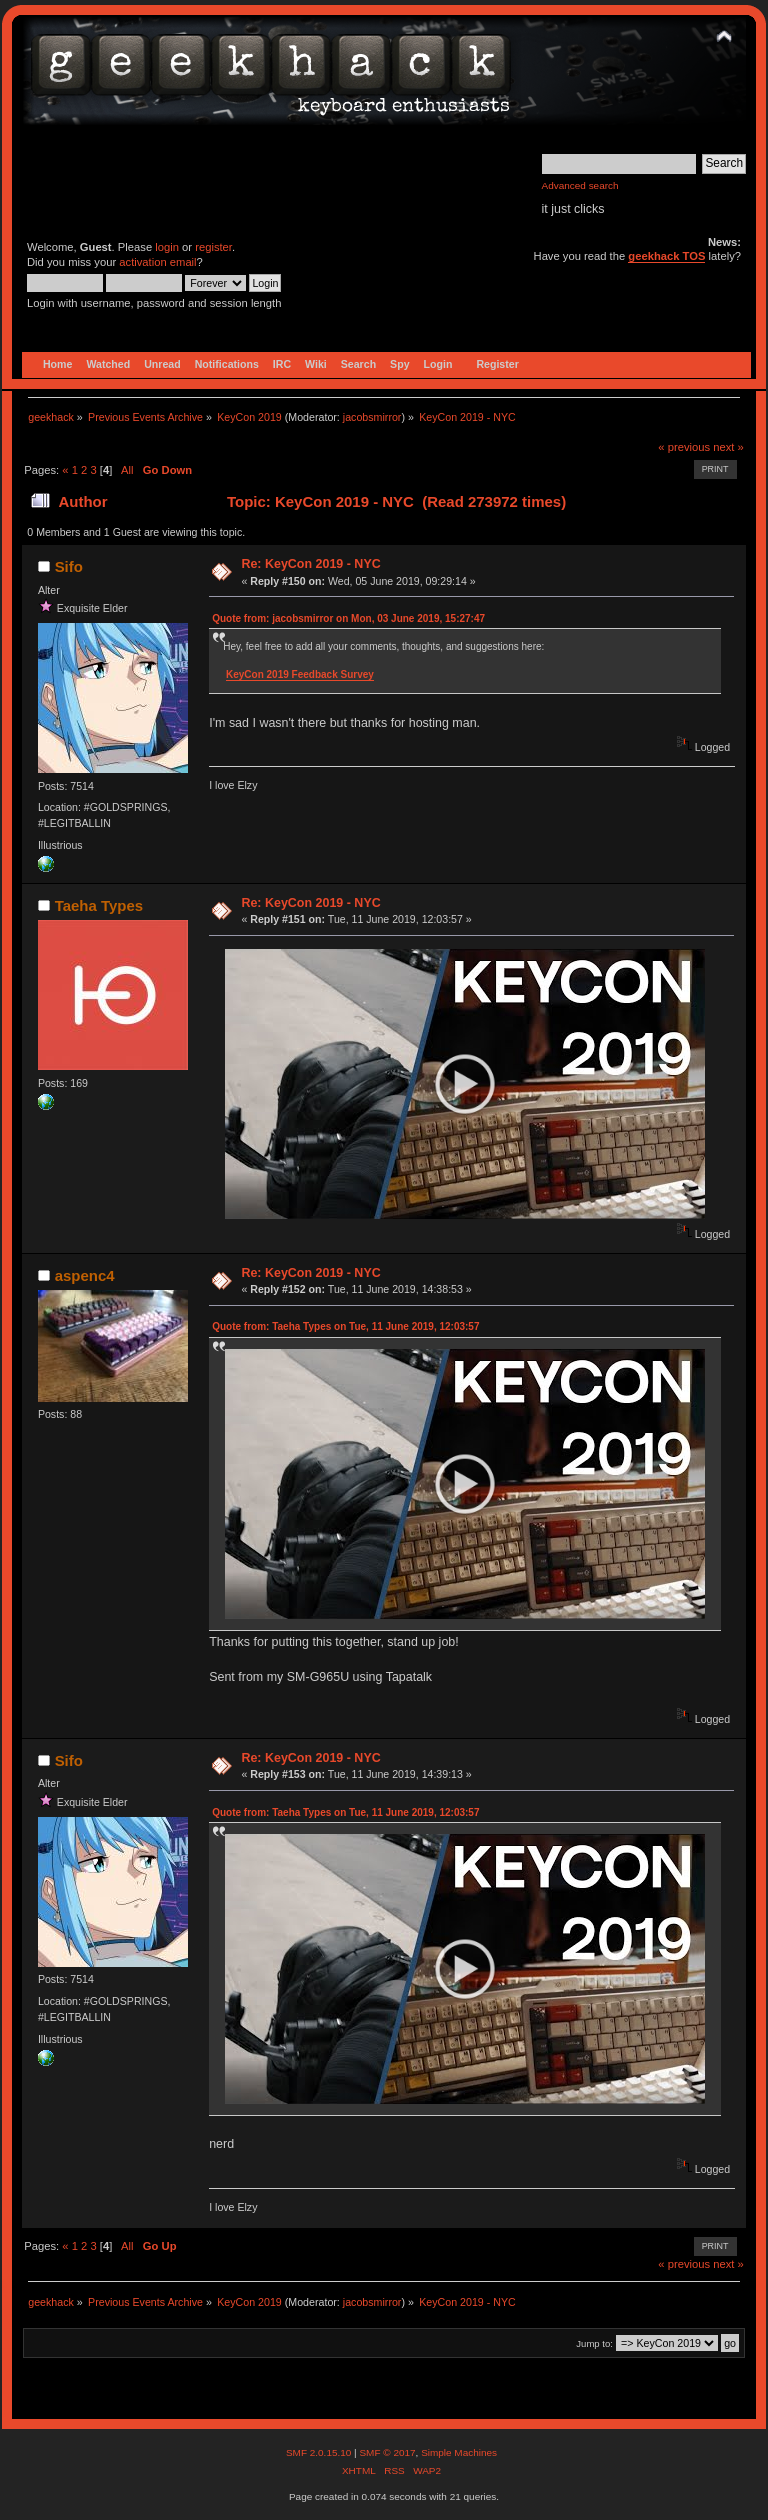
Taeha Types (99, 905)
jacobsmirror (372, 417)
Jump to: (594, 2343)
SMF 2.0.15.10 (320, 2452)
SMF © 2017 (387, 2452)
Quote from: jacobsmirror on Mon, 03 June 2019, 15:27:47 (348, 618)
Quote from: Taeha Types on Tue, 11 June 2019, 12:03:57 (345, 1326)
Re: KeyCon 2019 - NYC (310, 564)
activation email (157, 262)
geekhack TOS (666, 256)
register (213, 247)
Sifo (69, 566)
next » (728, 447)
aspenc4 (85, 1275)
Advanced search (580, 185)
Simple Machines (459, 2452)
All (127, 470)
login (167, 247)
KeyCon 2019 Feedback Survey (300, 674)
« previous (684, 447)
